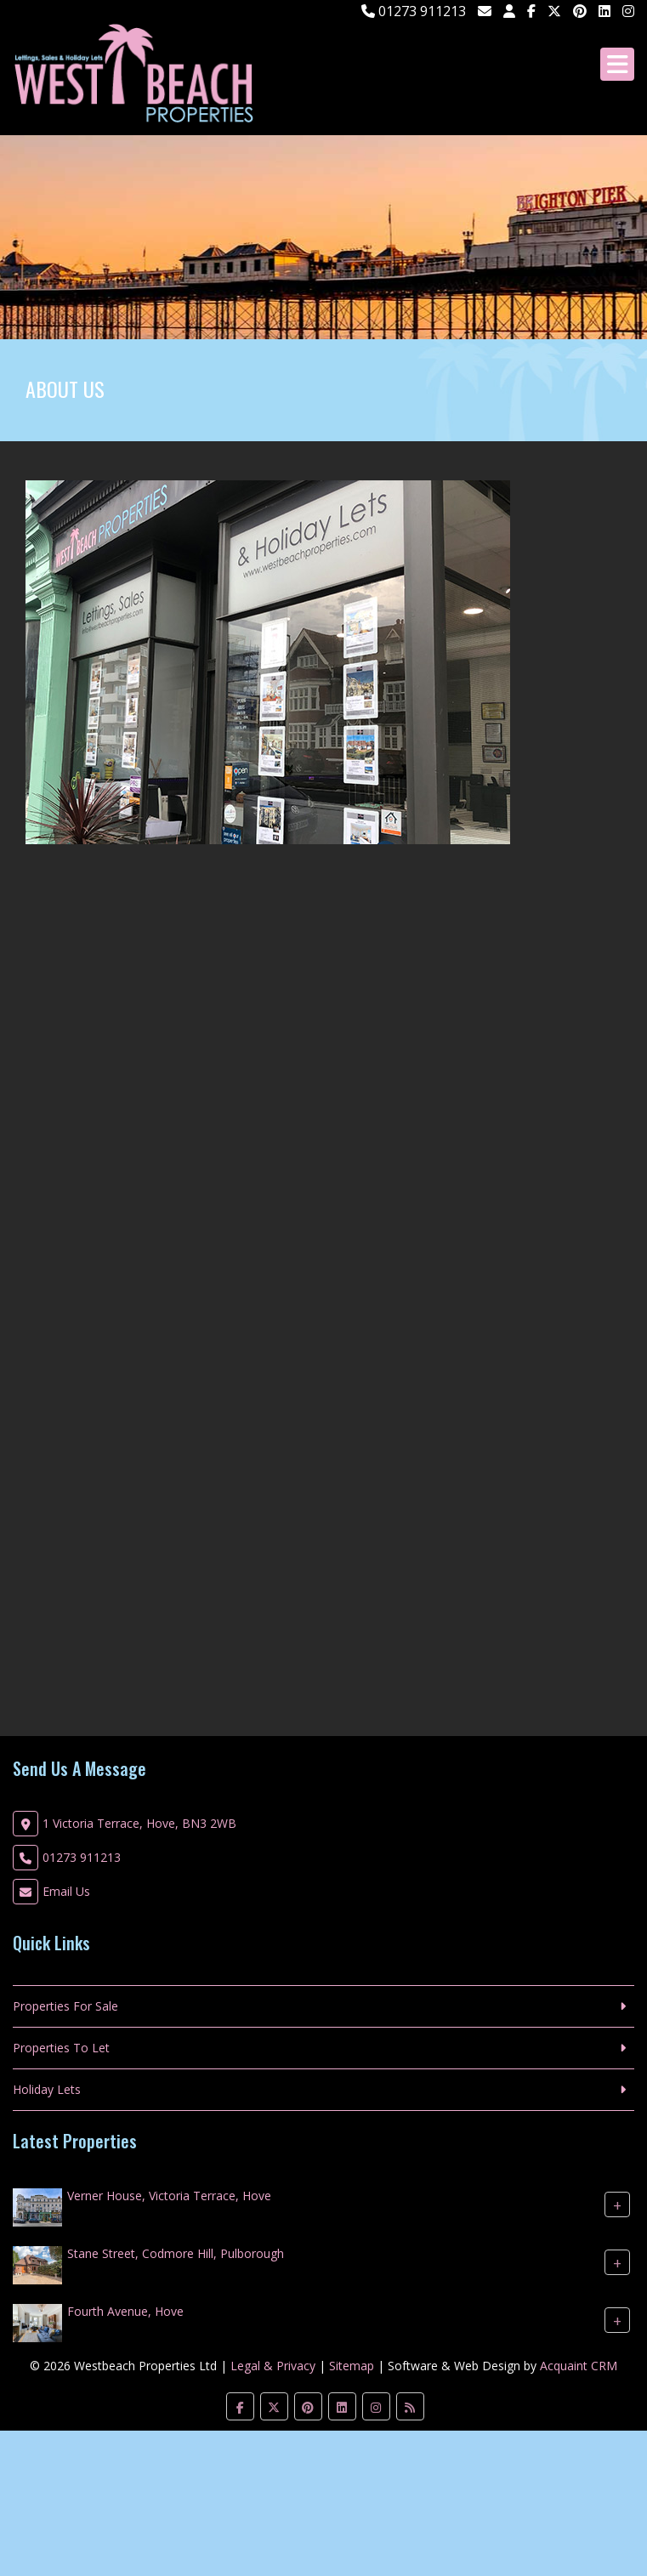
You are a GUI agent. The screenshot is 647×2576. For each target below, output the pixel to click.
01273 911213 (413, 11)
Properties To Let (61, 2048)
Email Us (66, 1891)
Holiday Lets (47, 2089)
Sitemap (351, 2366)
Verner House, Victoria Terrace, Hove (169, 2195)
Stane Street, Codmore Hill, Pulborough (175, 2253)
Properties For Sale (65, 2006)
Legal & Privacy (272, 2366)
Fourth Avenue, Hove (125, 2311)
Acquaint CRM (578, 2366)
